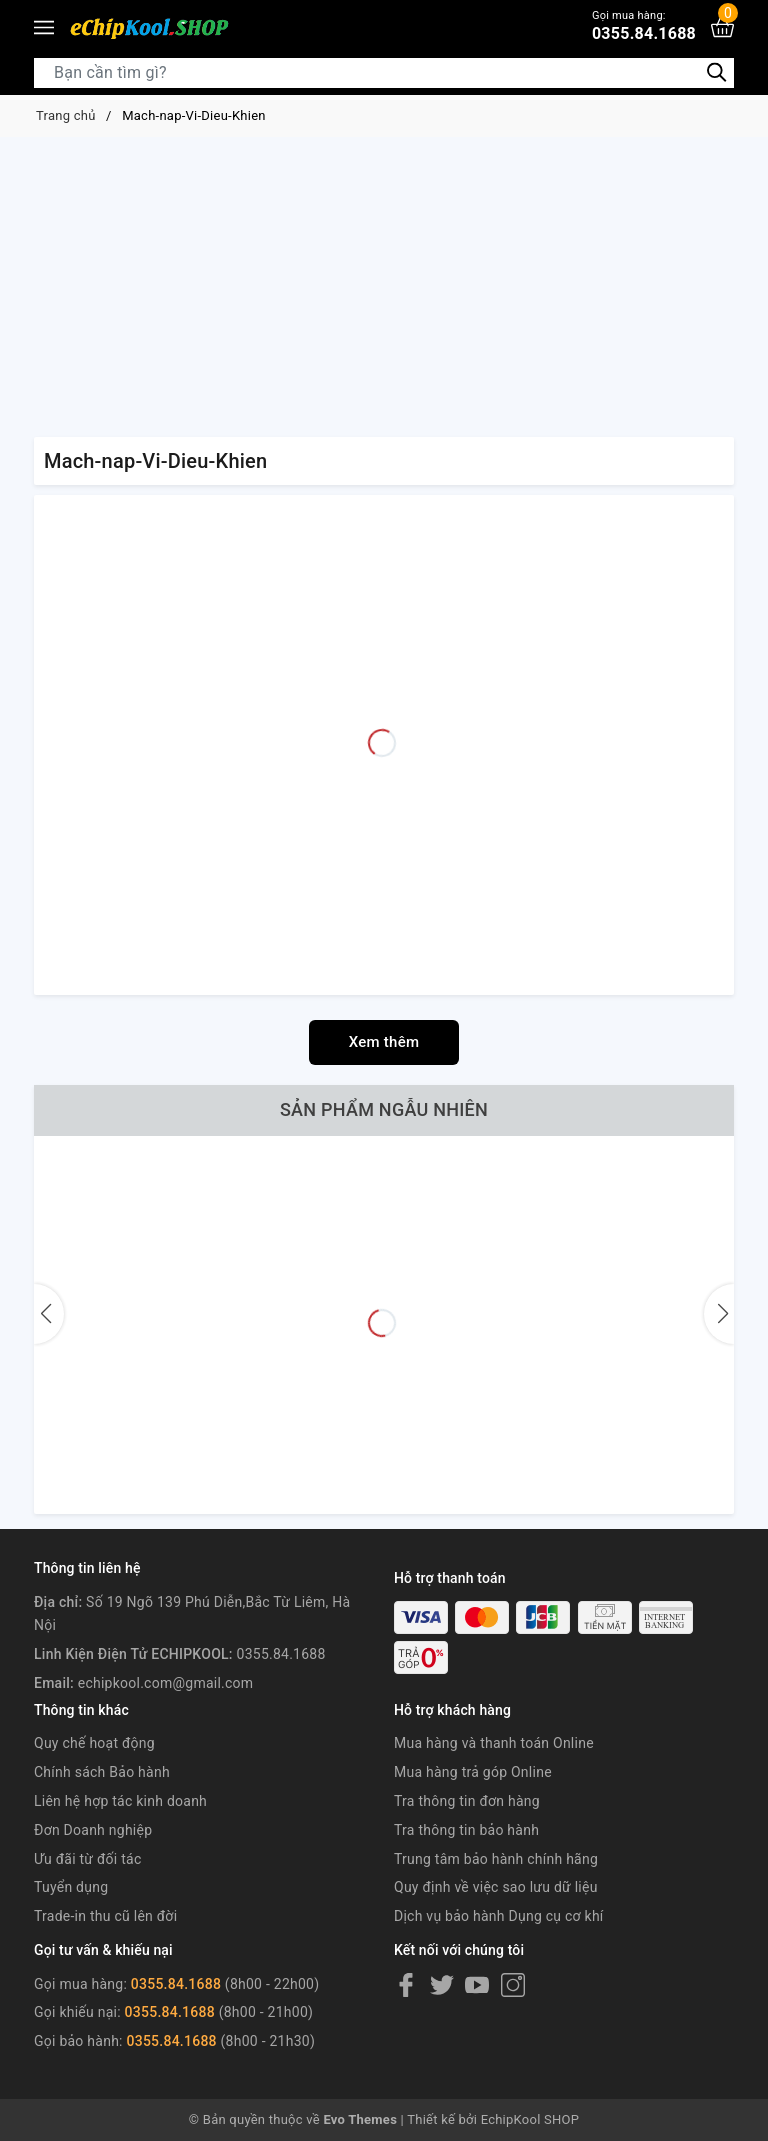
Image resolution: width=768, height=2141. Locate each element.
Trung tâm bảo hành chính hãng (496, 1859)
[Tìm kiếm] (716, 71)
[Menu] (44, 28)
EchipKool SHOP (530, 2119)
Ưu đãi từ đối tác (88, 1859)
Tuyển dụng (71, 1887)
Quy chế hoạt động (94, 1743)
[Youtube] (477, 1985)
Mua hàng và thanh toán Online (494, 1743)
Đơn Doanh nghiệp (93, 1830)
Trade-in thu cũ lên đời (105, 1916)
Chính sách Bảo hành (102, 1772)
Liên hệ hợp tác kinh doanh (120, 1801)
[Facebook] (406, 1985)
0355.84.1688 (644, 25)
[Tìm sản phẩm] (384, 73)
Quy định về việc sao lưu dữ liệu (496, 1887)
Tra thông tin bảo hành (466, 1830)
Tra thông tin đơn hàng (467, 1801)
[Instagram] (513, 1985)
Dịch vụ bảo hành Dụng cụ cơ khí (499, 1916)
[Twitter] (442, 1985)
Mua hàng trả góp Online (473, 1772)
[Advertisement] (384, 287)
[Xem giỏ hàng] (722, 27)
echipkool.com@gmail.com (166, 1683)
